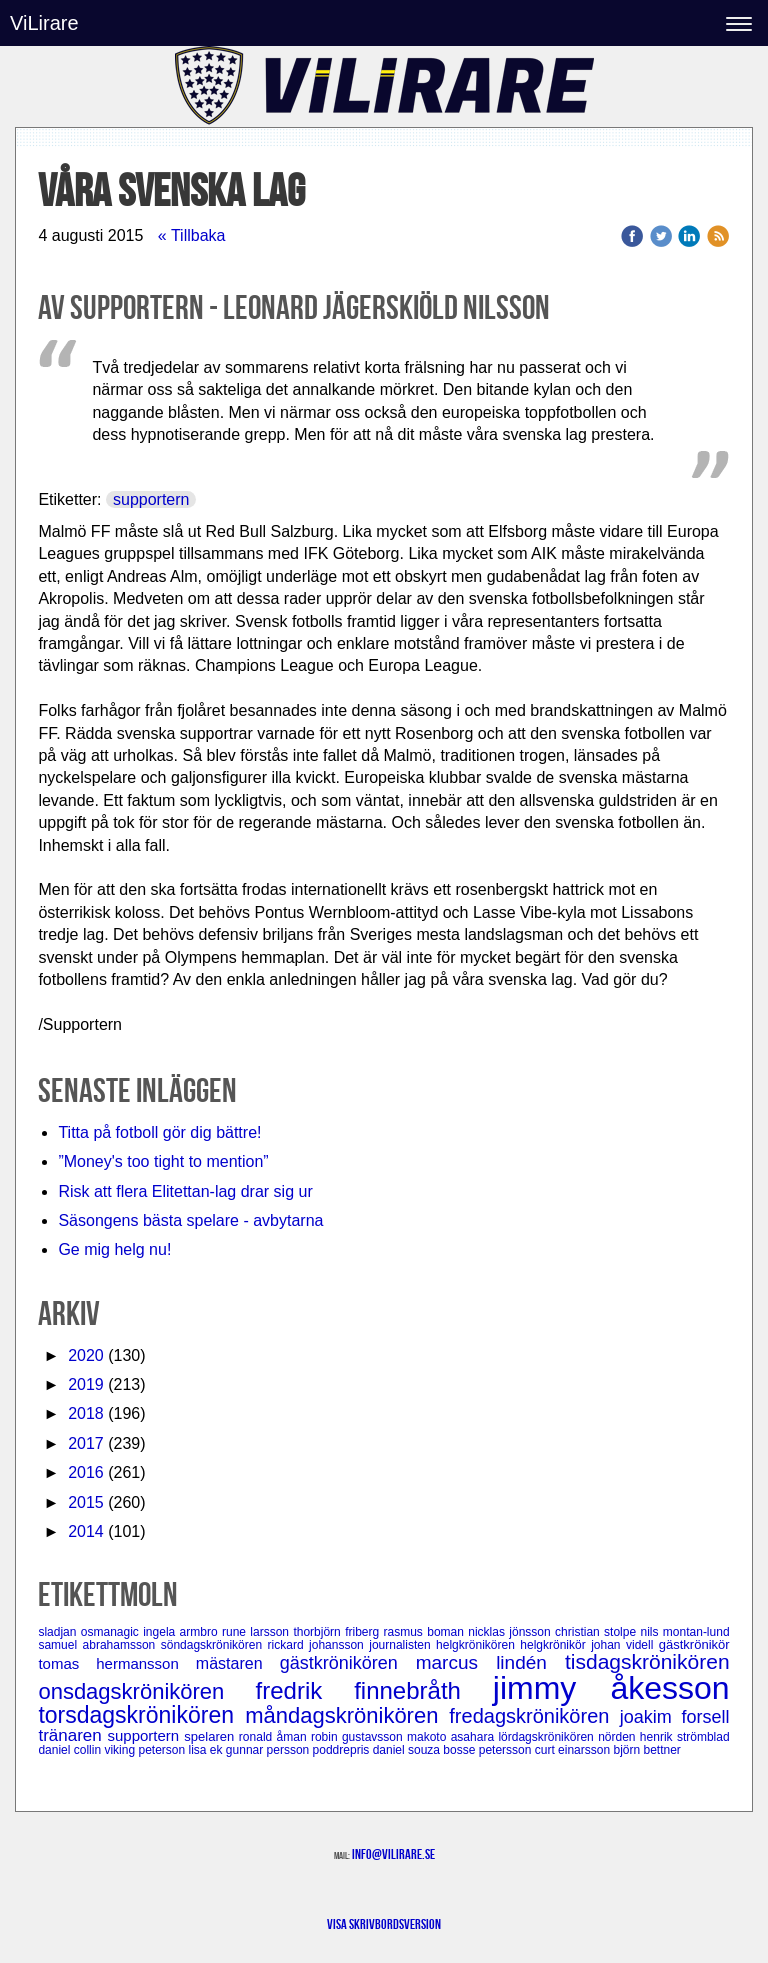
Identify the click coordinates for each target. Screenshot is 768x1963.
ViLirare (44, 23)
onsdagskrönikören (146, 1691)
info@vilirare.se (393, 1854)
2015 (86, 1502)
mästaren (238, 1663)
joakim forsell (675, 1717)
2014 (86, 1531)
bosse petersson (488, 1750)
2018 (86, 1413)
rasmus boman (426, 1632)
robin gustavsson (359, 1737)
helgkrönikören (478, 1645)
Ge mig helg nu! (114, 1249)
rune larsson (257, 1632)
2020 (86, 1355)
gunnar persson (269, 1750)
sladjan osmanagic (90, 1632)
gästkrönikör (694, 1644)
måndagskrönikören (347, 1715)
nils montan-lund (684, 1632)
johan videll (625, 1645)
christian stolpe (597, 1632)
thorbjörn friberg (338, 1632)
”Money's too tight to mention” (163, 1161)
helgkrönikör (555, 1645)
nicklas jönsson (511, 1632)
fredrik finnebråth (374, 1690)
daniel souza (408, 1750)
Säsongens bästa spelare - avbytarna (193, 1220)
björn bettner (646, 1750)
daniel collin (71, 1750)
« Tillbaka (192, 235)
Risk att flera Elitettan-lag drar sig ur (185, 1191)
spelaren (211, 1736)
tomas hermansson (116, 1663)
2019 (86, 1384)
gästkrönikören (348, 1663)
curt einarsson (574, 1750)
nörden (619, 1737)
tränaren (72, 1735)
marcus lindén (490, 1662)
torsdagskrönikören (141, 1715)
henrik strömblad (685, 1737)
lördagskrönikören (548, 1737)
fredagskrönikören (534, 1716)
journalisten (402, 1645)
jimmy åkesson (611, 1688)
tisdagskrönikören (647, 1661)
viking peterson (146, 1750)
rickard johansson (319, 1645)
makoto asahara (452, 1737)
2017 (86, 1443)
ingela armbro (182, 1632)
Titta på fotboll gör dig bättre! (159, 1132)
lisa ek (207, 1750)
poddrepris (343, 1750)
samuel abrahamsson (99, 1645)
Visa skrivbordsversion (384, 1924)
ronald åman (275, 1737)
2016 (86, 1472)
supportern (151, 499)
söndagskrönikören (214, 1645)
